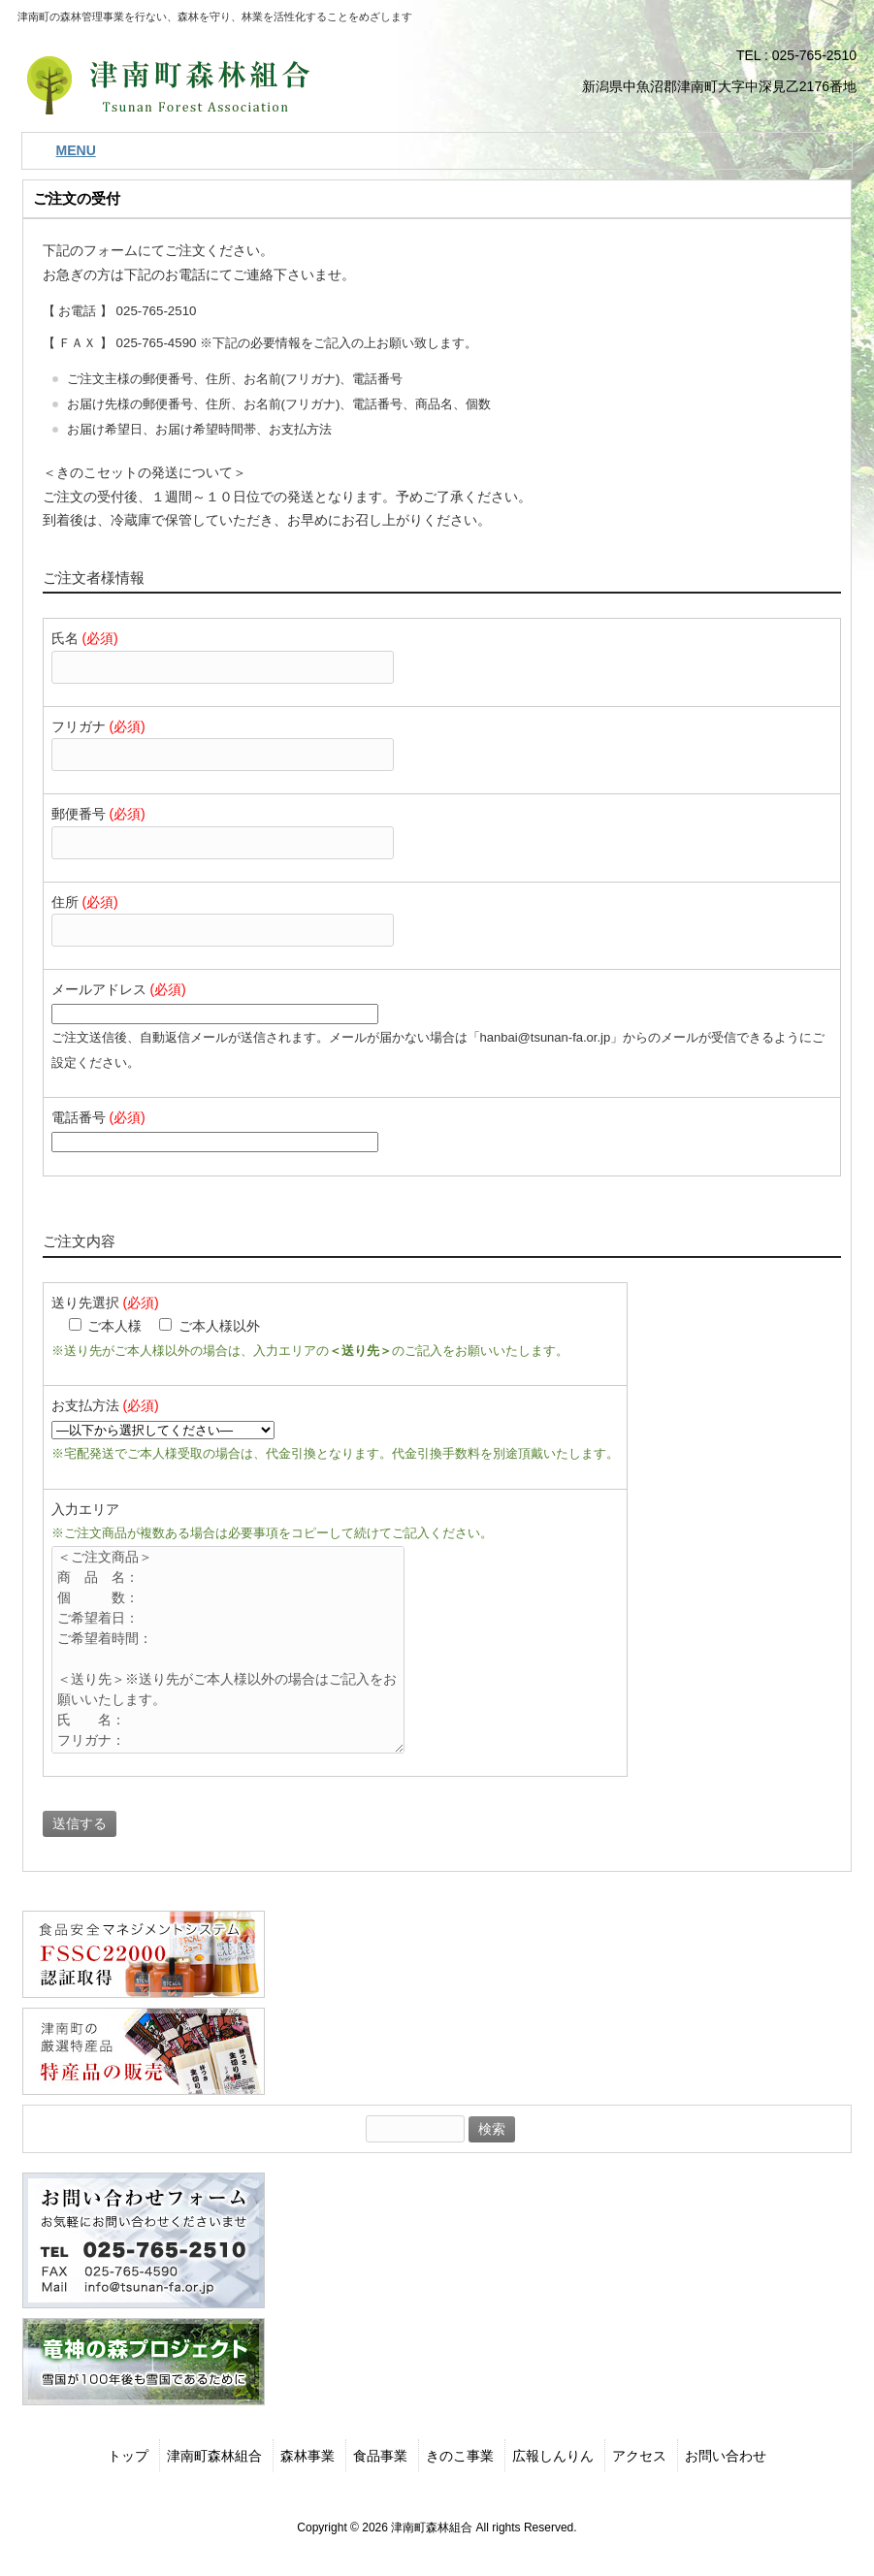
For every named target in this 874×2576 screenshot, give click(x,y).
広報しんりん (553, 2455)
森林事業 (307, 2455)
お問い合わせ (725, 2455)
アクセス (639, 2455)
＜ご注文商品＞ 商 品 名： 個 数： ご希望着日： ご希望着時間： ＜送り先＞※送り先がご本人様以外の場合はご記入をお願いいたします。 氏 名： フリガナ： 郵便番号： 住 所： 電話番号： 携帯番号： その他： (239, 1650)
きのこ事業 (460, 2455)
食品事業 (380, 2455)
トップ (128, 2455)
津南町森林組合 (214, 2455)
